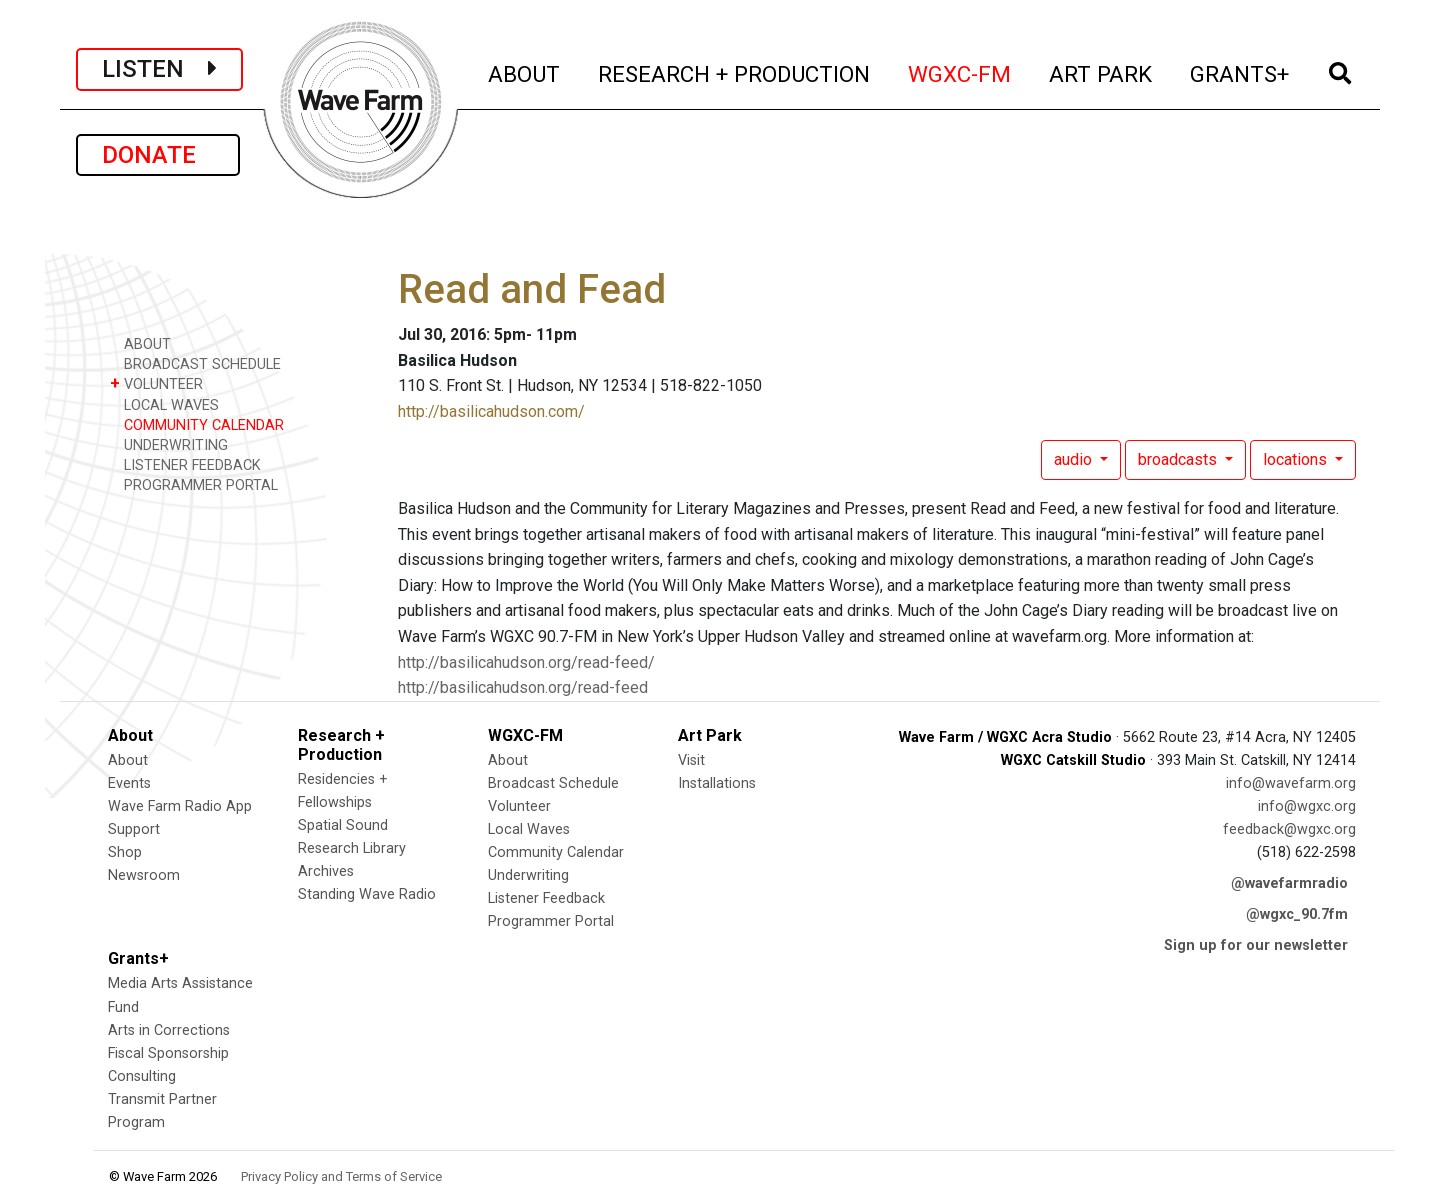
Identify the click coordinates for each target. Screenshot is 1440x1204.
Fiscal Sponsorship (168, 1053)
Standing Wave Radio (367, 894)
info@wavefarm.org (1291, 783)
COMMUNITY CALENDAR (197, 424)
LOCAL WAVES (164, 404)
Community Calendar (556, 852)
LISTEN (159, 69)
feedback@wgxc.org (1289, 829)
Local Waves (529, 829)
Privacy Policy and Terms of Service (341, 1176)
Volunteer (519, 806)
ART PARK (1101, 71)
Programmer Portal (551, 921)
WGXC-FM (960, 71)
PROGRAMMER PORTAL (194, 484)
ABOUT (525, 71)
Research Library (352, 848)
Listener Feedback (546, 898)
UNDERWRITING (169, 444)
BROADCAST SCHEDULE (195, 363)
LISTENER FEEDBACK (185, 464)
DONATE (158, 155)
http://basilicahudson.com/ (491, 411)
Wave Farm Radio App (180, 806)
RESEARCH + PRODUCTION (735, 71)
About (128, 760)
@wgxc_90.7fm (1297, 914)
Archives (326, 871)
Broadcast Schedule (553, 783)
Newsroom (144, 875)
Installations (717, 783)
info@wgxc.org (1307, 806)
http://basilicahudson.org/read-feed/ (526, 662)
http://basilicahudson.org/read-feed (523, 687)
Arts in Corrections (169, 1030)
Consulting (142, 1076)
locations (1297, 459)
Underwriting (528, 875)
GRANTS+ (1240, 71)
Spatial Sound (343, 825)
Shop (125, 852)
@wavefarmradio (1289, 883)
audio (1075, 459)
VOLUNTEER (156, 383)
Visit (691, 760)
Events (129, 783)
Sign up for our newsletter (1256, 945)
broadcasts (1179, 459)
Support (134, 829)
